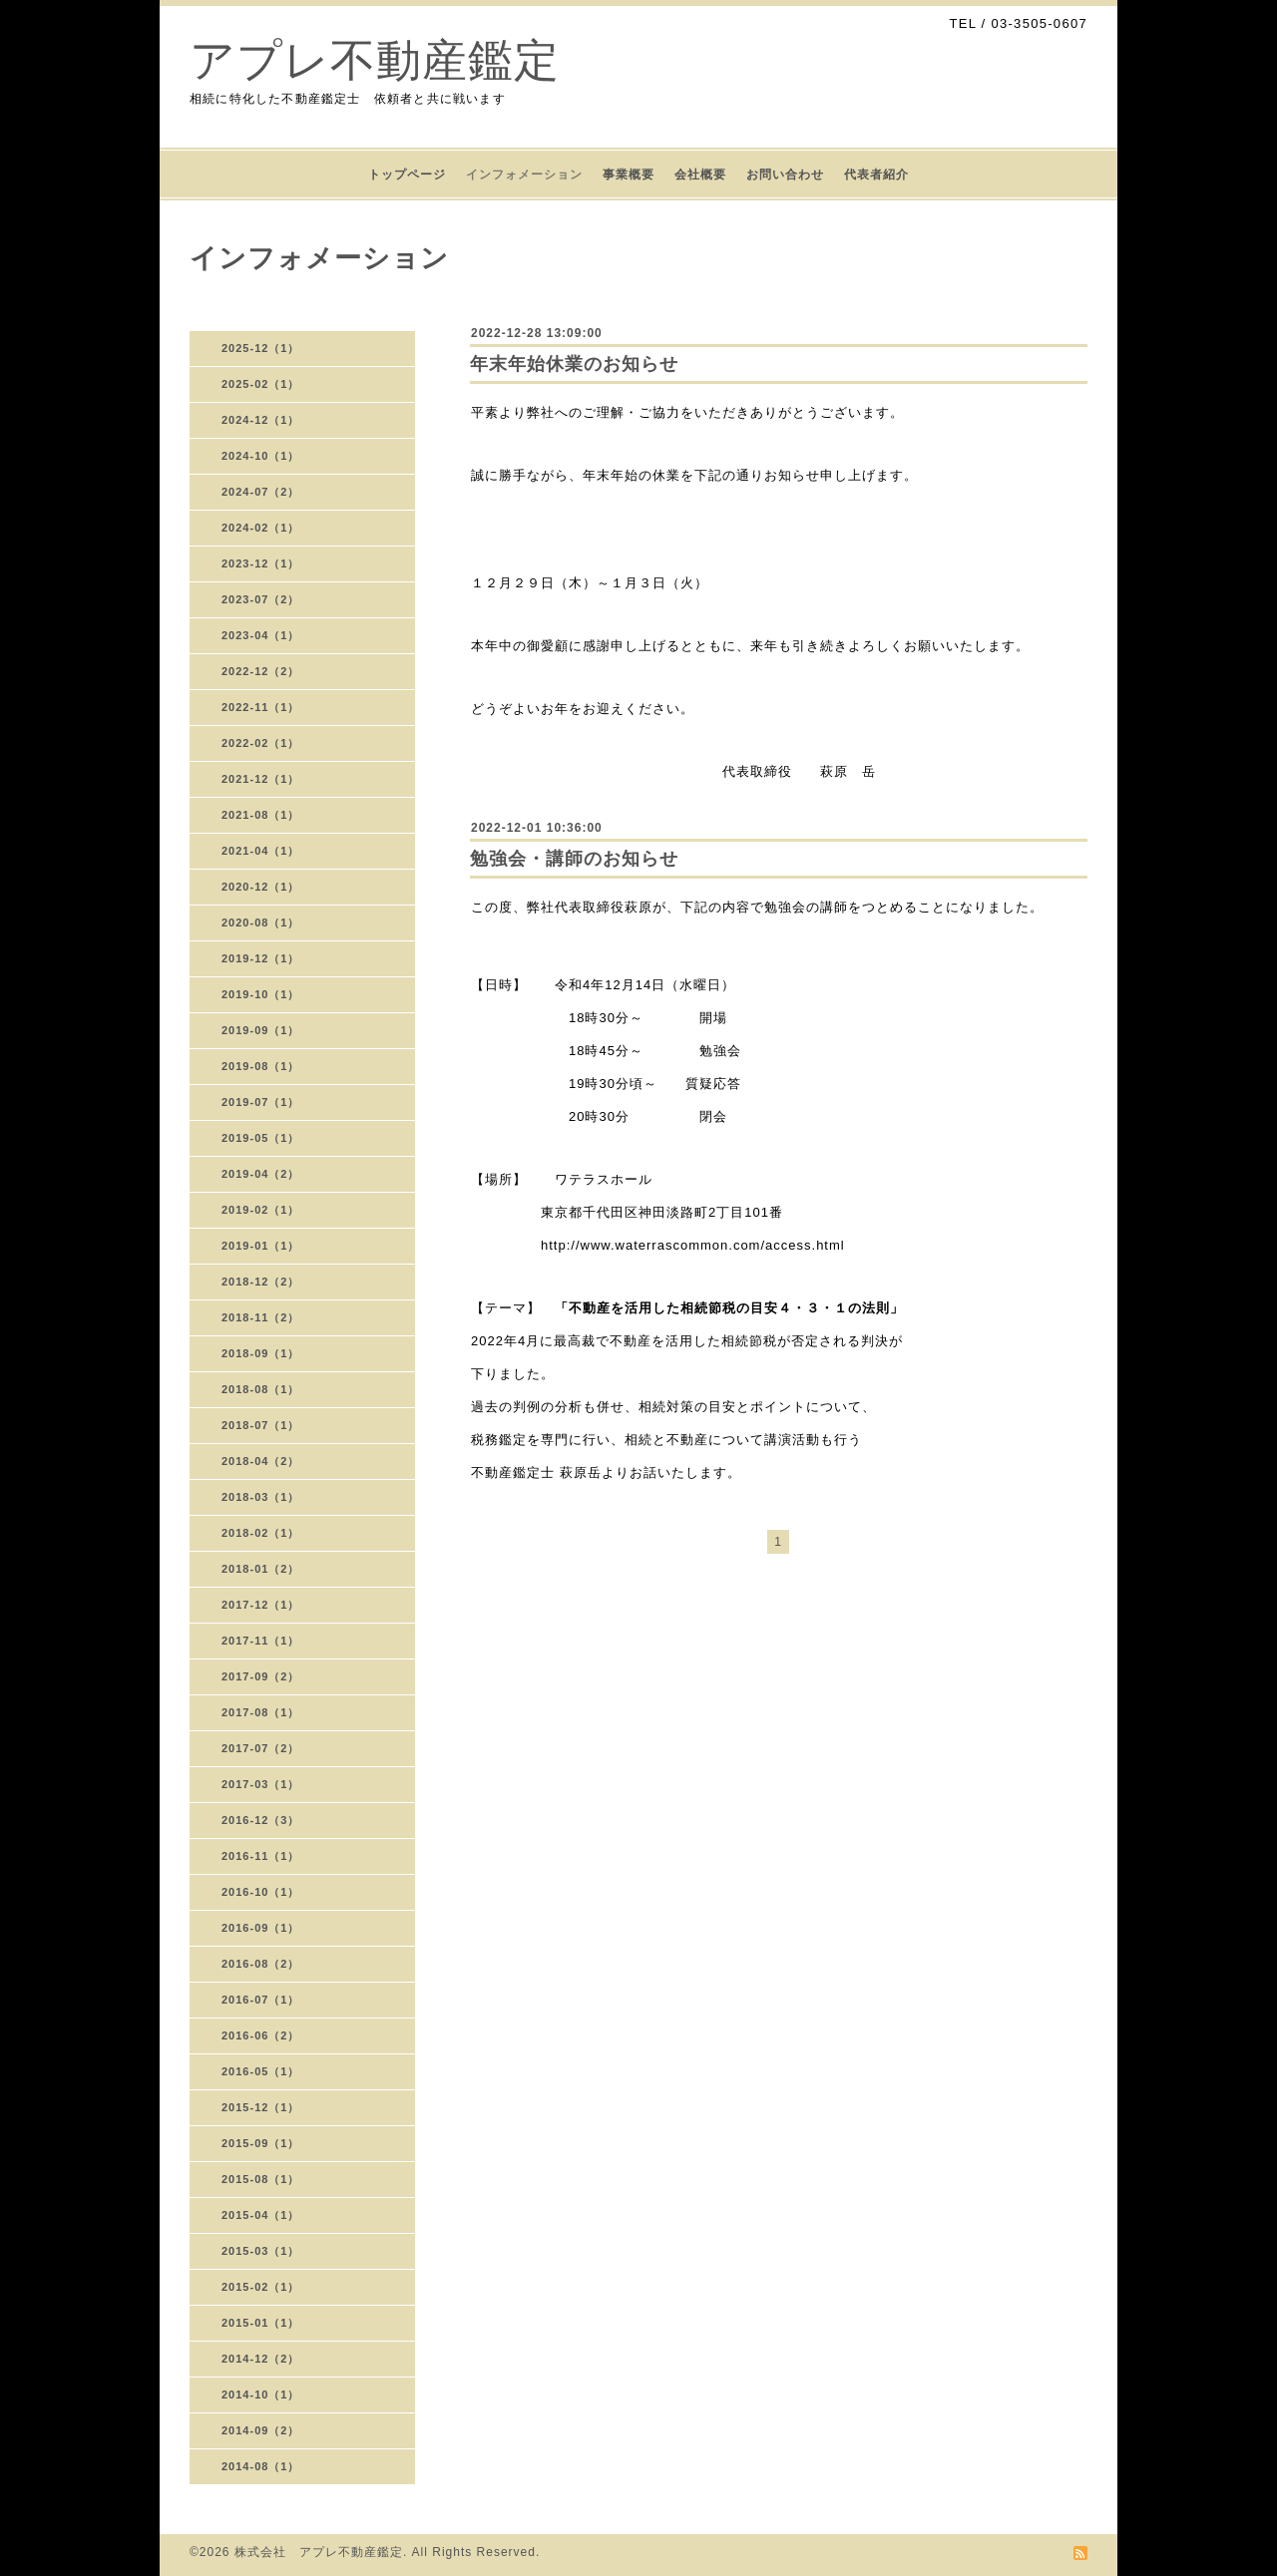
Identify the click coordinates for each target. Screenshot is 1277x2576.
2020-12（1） (260, 887)
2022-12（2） (260, 671)
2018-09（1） (260, 1353)
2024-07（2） (260, 492)
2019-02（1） (260, 1210)
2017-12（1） (260, 1605)
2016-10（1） (260, 1892)
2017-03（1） (260, 1784)
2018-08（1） (260, 1389)
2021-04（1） (260, 851)
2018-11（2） (260, 1317)
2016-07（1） (260, 2000)
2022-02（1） (260, 743)
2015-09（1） (260, 2143)
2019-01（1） (260, 1246)
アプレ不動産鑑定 (375, 60)
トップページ (407, 175)
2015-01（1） (260, 2323)
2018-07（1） (260, 1425)
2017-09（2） (260, 1676)
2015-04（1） (260, 2215)
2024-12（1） (260, 420)
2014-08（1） (260, 2466)
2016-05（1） (260, 2071)
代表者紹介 (876, 175)
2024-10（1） (260, 456)
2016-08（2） (260, 1964)
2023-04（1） (260, 635)
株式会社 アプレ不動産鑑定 (318, 2552)
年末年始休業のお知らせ (574, 364)
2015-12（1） (260, 2107)
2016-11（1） (260, 1856)
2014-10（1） (260, 2394)
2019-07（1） (260, 1102)
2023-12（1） (260, 563)
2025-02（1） (260, 384)
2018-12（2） (260, 1282)
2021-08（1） (260, 815)
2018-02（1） (260, 1533)
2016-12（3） (260, 1820)
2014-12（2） (260, 2359)
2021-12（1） (260, 779)
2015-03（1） (260, 2251)
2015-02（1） (260, 2287)
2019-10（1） (260, 994)
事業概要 (628, 175)
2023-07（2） (260, 599)
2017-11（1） (260, 1641)
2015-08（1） (260, 2179)
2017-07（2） (260, 1748)
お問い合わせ (785, 175)
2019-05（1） (260, 1138)
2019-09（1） (260, 1030)
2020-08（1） (260, 922)
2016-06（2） (260, 2035)
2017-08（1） (260, 1712)
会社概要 (700, 175)
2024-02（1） (260, 528)
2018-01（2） (260, 1569)
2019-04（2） (260, 1174)
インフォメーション (524, 175)
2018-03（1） (260, 1497)
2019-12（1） (260, 958)
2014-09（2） (260, 2430)
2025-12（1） (260, 348)
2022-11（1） (260, 707)
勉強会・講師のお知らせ (574, 859)
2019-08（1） (260, 1066)
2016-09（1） (260, 1928)
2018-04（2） (260, 1461)
